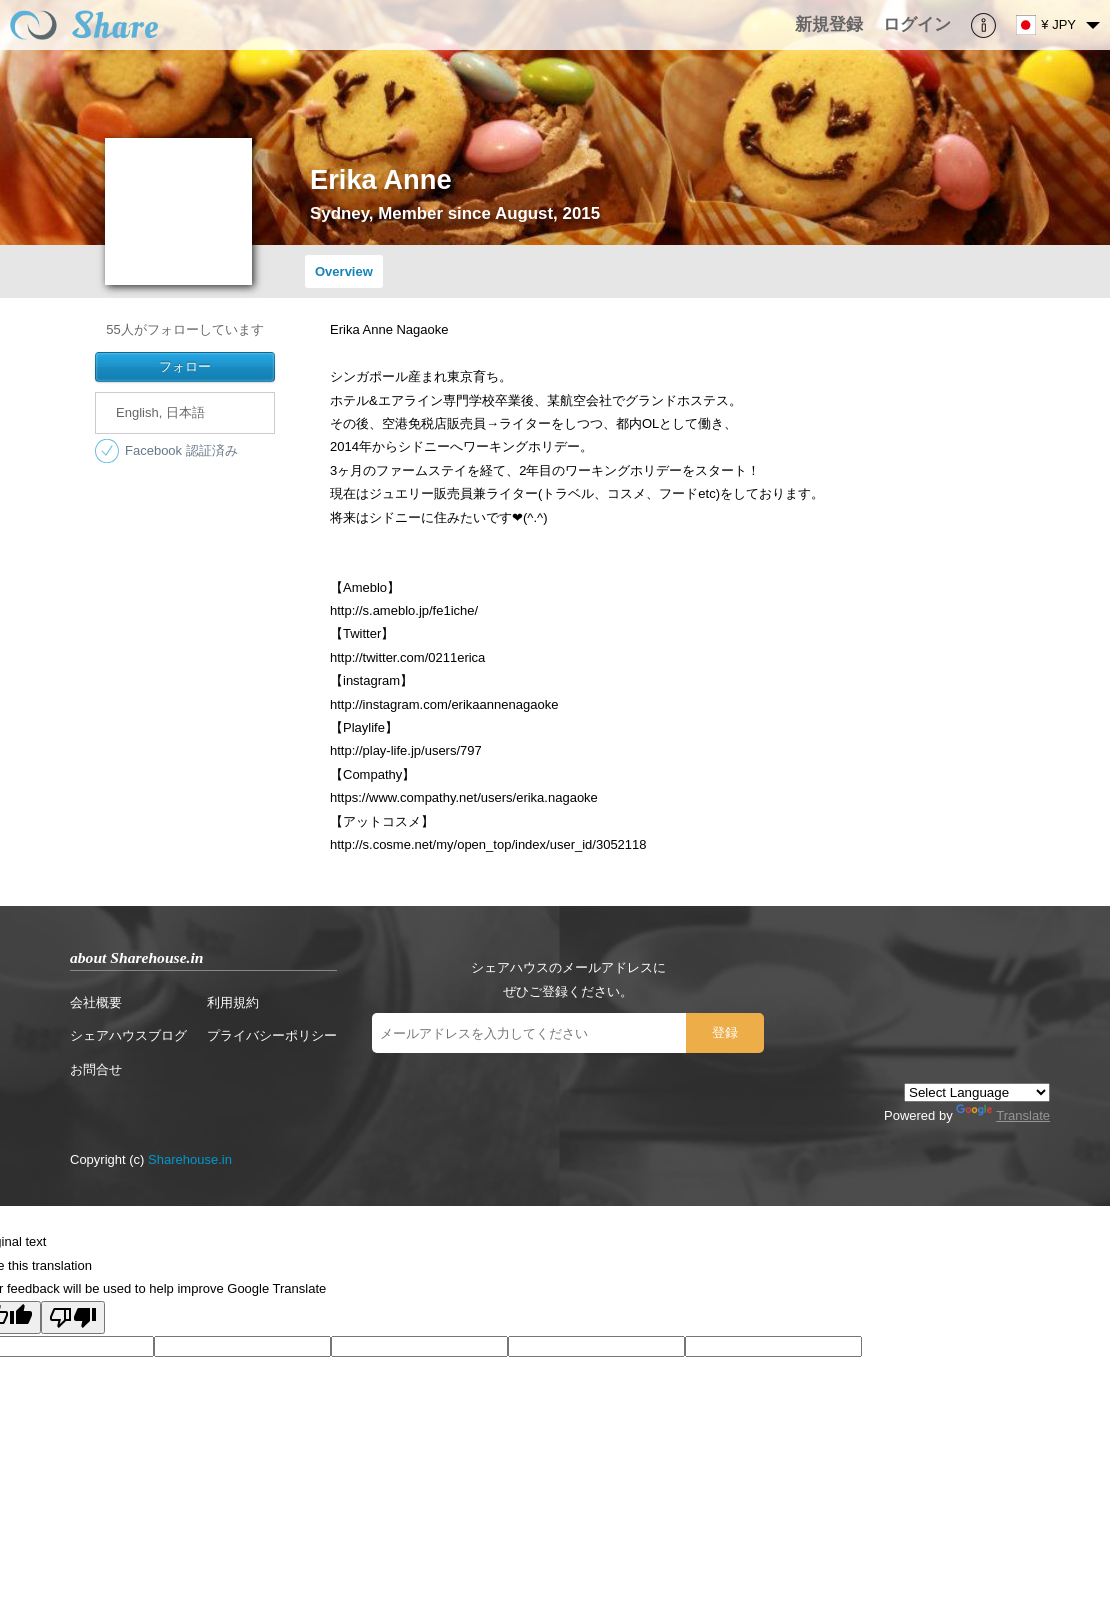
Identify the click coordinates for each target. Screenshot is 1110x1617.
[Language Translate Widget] (977, 1092)
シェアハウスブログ (128, 1035)
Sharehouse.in (190, 1159)
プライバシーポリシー (272, 1035)
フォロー (185, 366)
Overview (344, 271)
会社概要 (96, 1002)
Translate (1003, 1115)
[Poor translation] (73, 1317)
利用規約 (233, 1002)
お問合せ (96, 1069)
